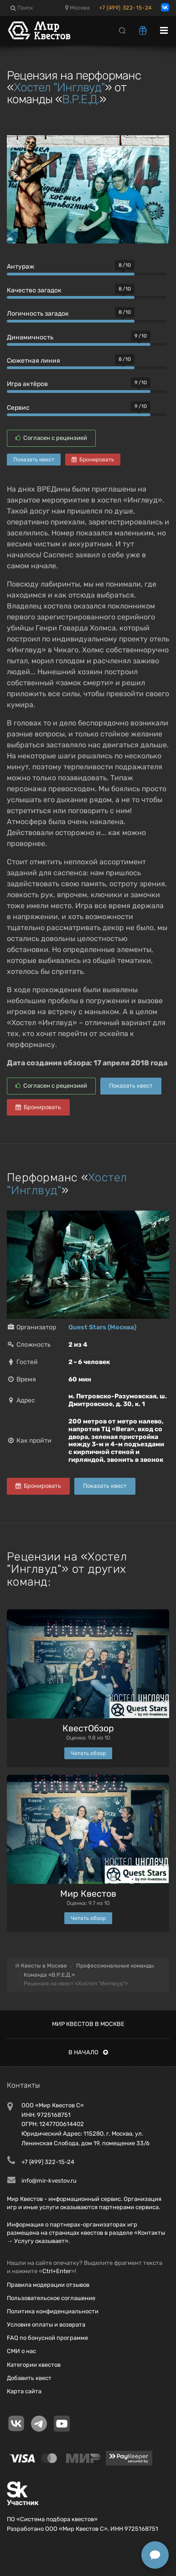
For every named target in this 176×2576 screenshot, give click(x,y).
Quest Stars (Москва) (102, 1327)
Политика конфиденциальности (52, 2311)
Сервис (18, 408)
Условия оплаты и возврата (46, 2324)
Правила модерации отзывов (48, 2284)
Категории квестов (34, 2364)
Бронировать (93, 459)
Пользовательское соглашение (51, 2298)
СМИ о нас (21, 2351)
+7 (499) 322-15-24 (125, 8)
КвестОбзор (88, 1728)
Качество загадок (34, 290)
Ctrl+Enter (56, 2271)
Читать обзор (88, 1753)
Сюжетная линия (33, 361)
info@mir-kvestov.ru (49, 2180)
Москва (77, 8)
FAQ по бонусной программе (47, 2337)
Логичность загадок (38, 313)
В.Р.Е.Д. (80, 99)
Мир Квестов (88, 1893)
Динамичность (30, 337)
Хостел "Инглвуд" (59, 87)
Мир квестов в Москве (88, 2024)
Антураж (20, 266)
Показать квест (33, 459)
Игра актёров (27, 384)
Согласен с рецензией (51, 437)
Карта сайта (24, 2391)
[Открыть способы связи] (155, 2555)
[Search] (122, 30)
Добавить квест (29, 2378)
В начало (88, 2052)
